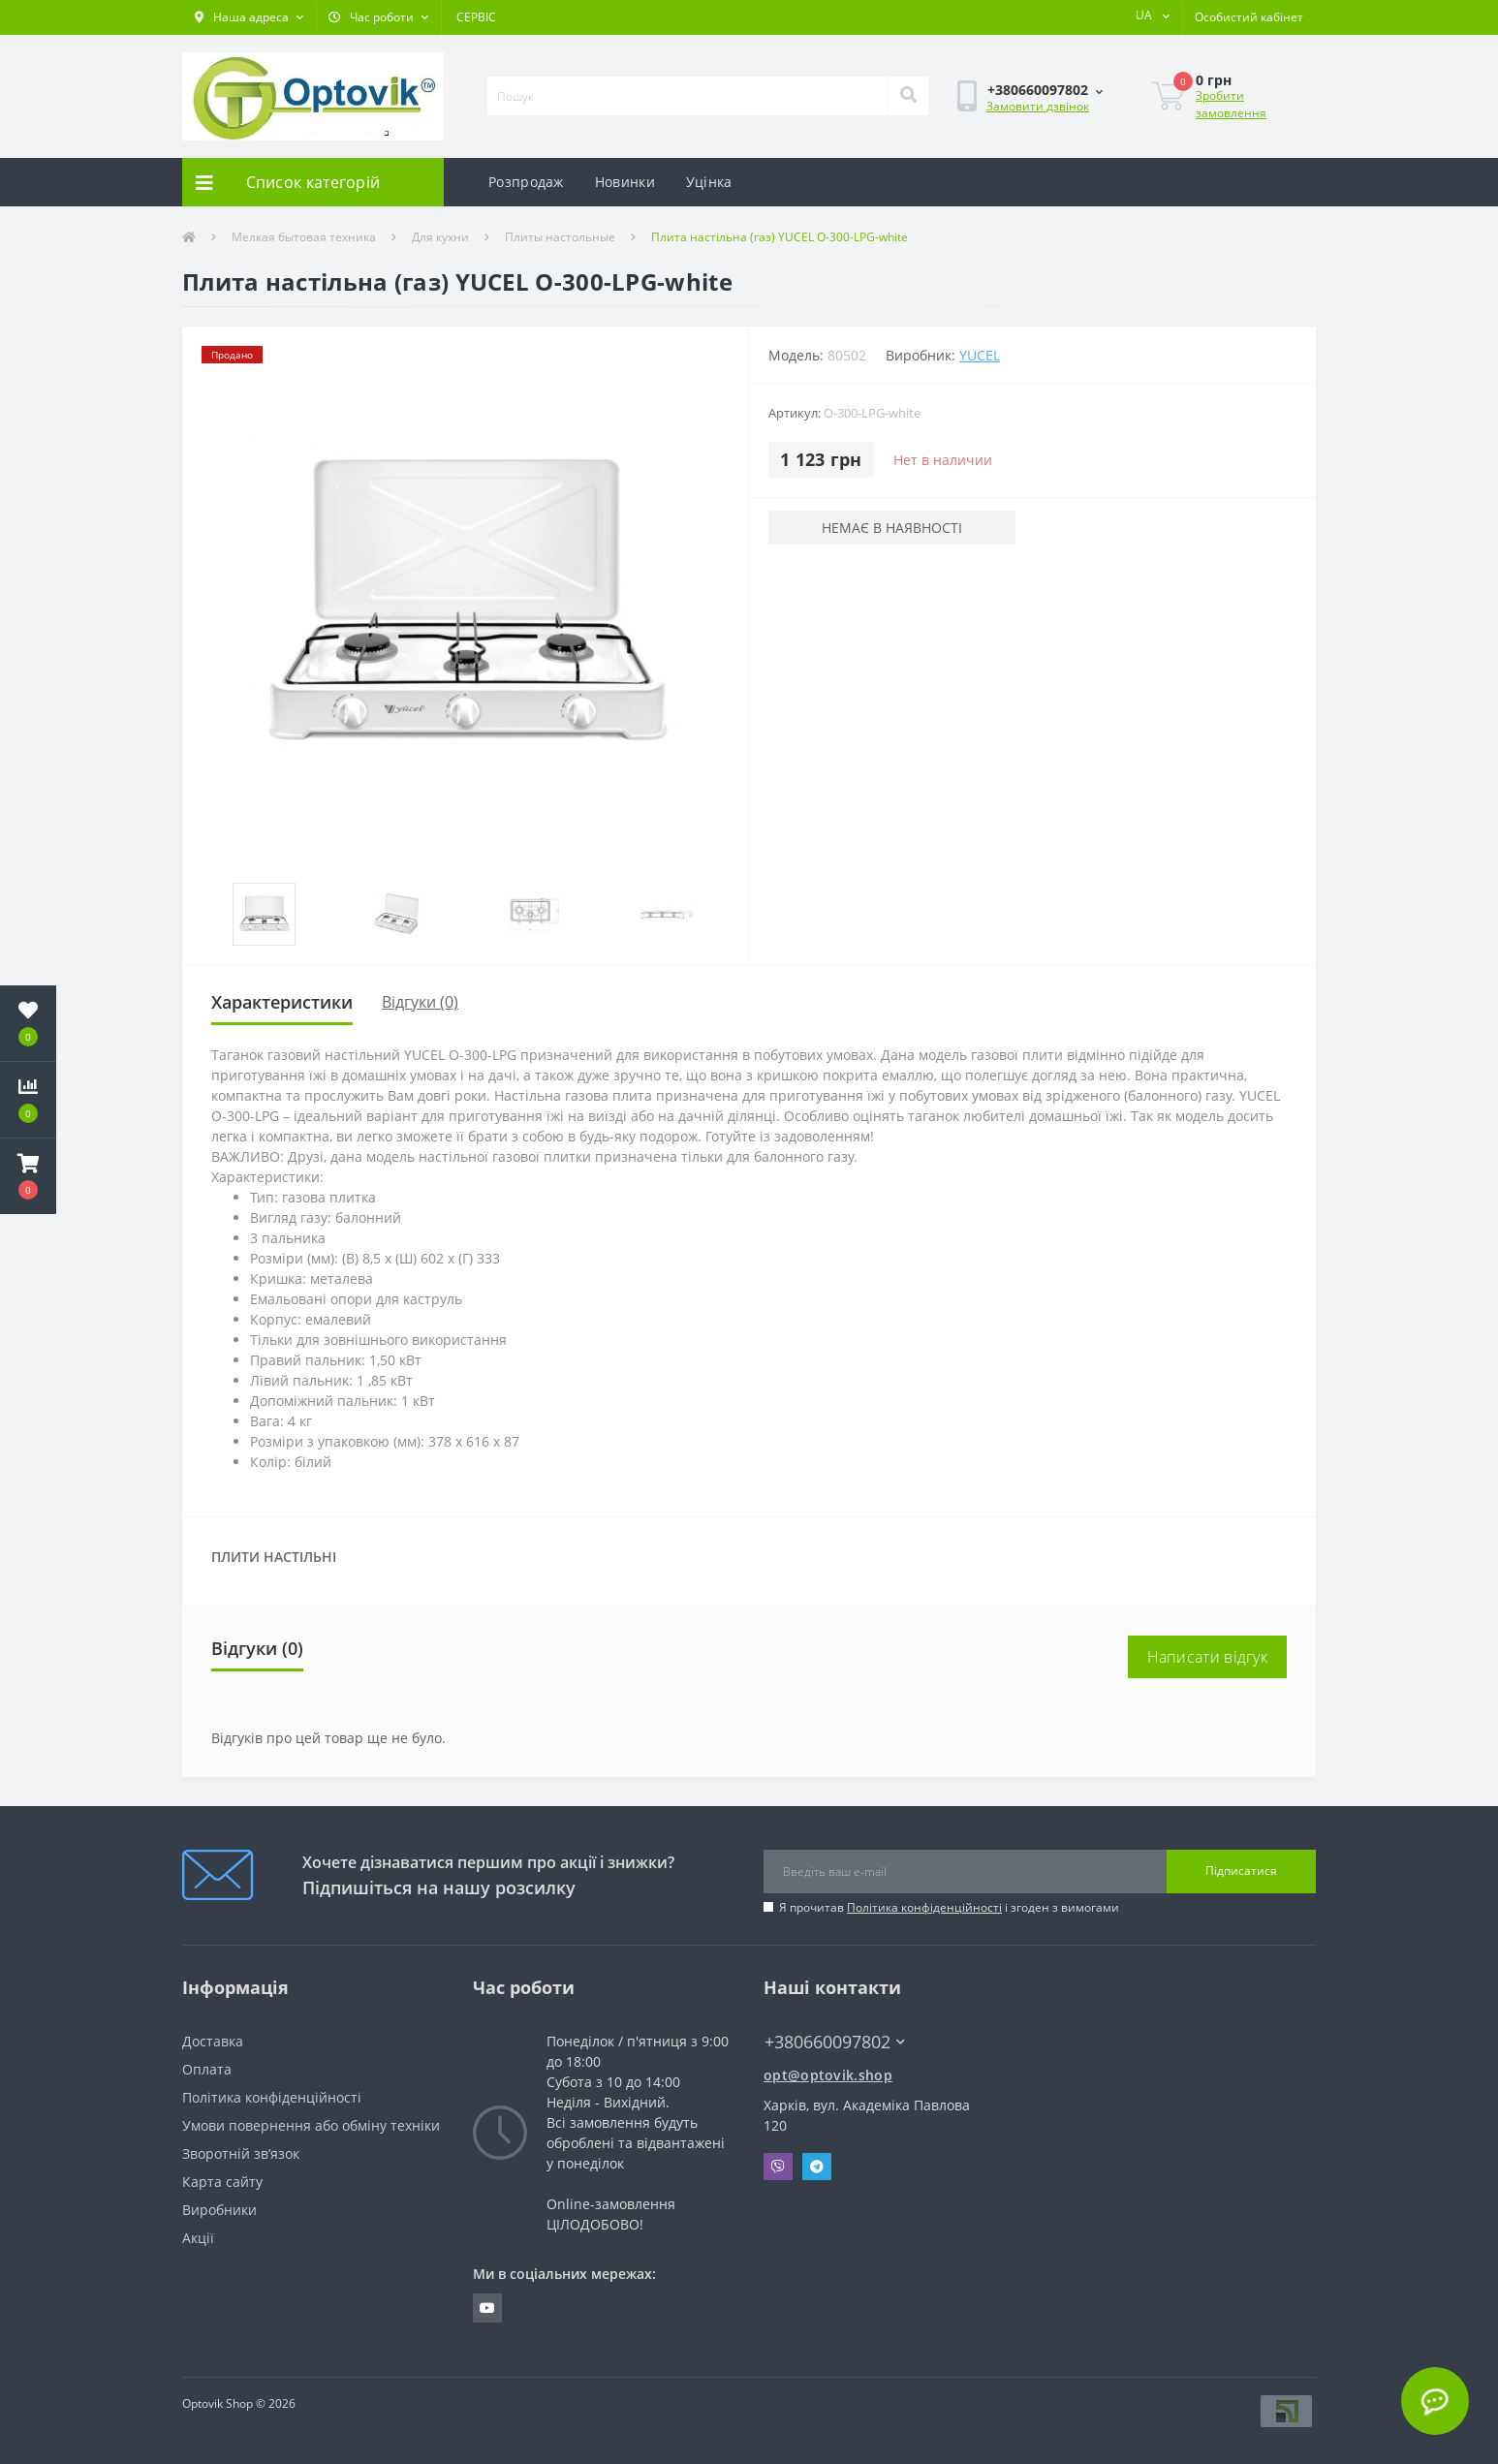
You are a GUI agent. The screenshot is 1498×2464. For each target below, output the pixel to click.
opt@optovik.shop (828, 2075)
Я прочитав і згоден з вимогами (949, 1907)
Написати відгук (1207, 1657)
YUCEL (979, 355)
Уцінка (709, 181)
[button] (249, 17)
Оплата (207, 2069)
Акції (198, 2238)
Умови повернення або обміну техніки (311, 2125)
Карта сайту (222, 2181)
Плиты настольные (560, 237)
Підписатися (1241, 1870)
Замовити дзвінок (1037, 106)
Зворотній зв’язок (240, 2153)
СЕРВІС (476, 17)
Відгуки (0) (420, 1002)
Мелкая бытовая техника (304, 237)
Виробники (219, 2209)
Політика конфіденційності (924, 1907)
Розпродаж (526, 181)
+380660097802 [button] (835, 2042)
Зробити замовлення (1231, 104)
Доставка (212, 2041)
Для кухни (440, 237)
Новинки (625, 181)
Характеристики (282, 1002)
